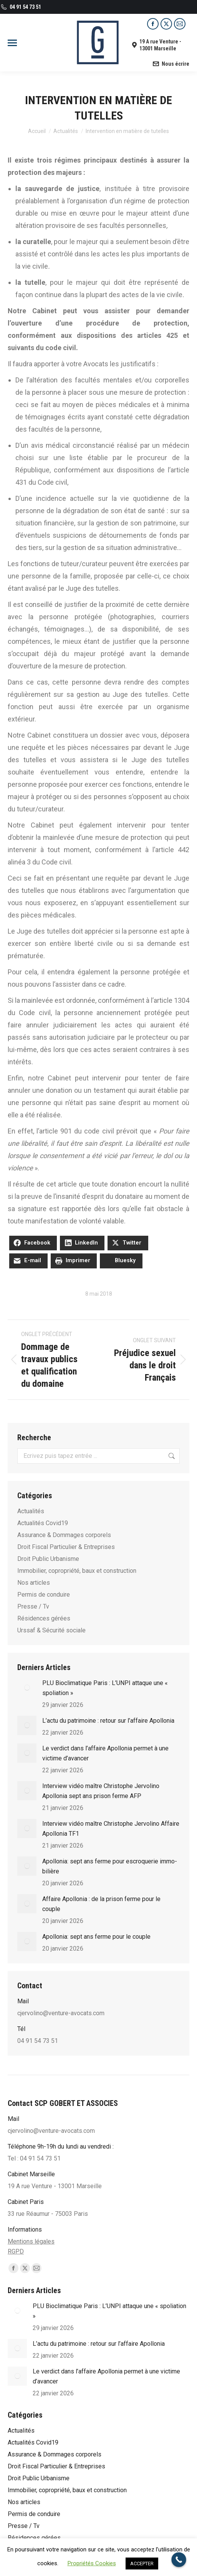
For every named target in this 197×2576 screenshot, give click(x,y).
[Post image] (26, 1687)
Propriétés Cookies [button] (92, 2563)
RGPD (16, 2251)
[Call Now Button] (178, 2559)
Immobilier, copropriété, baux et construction (76, 1570)
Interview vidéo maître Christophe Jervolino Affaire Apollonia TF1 (110, 1828)
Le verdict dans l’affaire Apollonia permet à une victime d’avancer (105, 1753)
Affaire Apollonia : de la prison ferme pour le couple (101, 1904)
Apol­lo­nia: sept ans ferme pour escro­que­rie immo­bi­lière (109, 1866)
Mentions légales (31, 2241)
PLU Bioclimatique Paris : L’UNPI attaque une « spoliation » (105, 1688)
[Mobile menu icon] (12, 42)
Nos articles (33, 1582)
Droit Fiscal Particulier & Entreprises (66, 1547)
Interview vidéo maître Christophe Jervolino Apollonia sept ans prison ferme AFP (100, 1791)
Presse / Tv (33, 1606)
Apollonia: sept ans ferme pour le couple (96, 1936)
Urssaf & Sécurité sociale (51, 1630)
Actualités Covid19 (42, 1523)
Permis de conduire (43, 1594)
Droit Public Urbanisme (48, 1558)
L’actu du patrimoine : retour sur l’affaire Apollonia (108, 1720)
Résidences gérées (43, 1618)
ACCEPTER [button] (142, 2563)
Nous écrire (170, 64)
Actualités (30, 1511)
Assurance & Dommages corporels (64, 1535)
